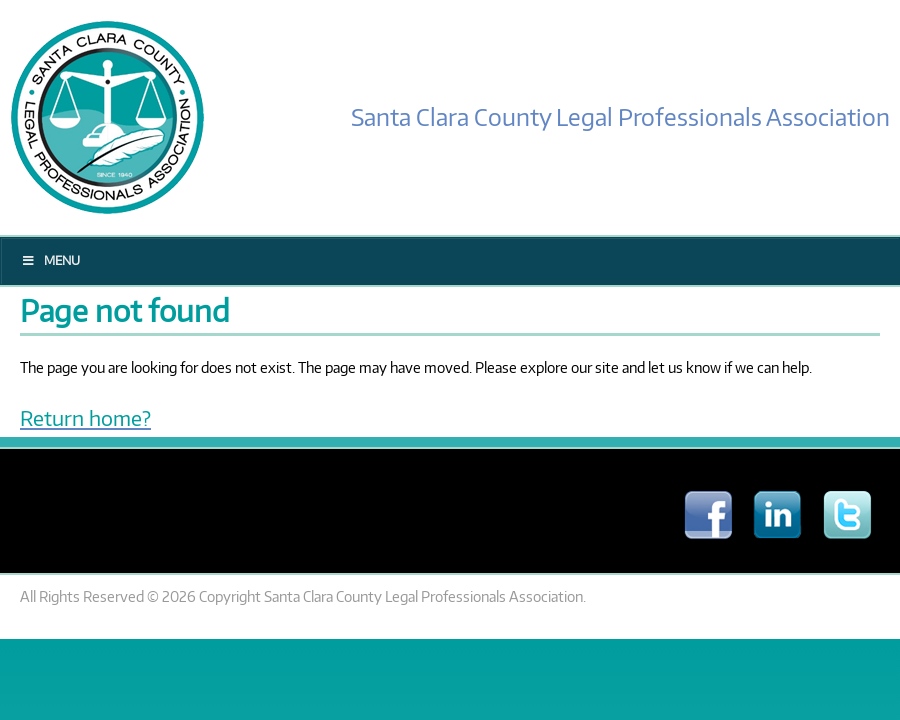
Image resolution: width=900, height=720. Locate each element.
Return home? (85, 417)
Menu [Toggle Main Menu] (50, 260)
